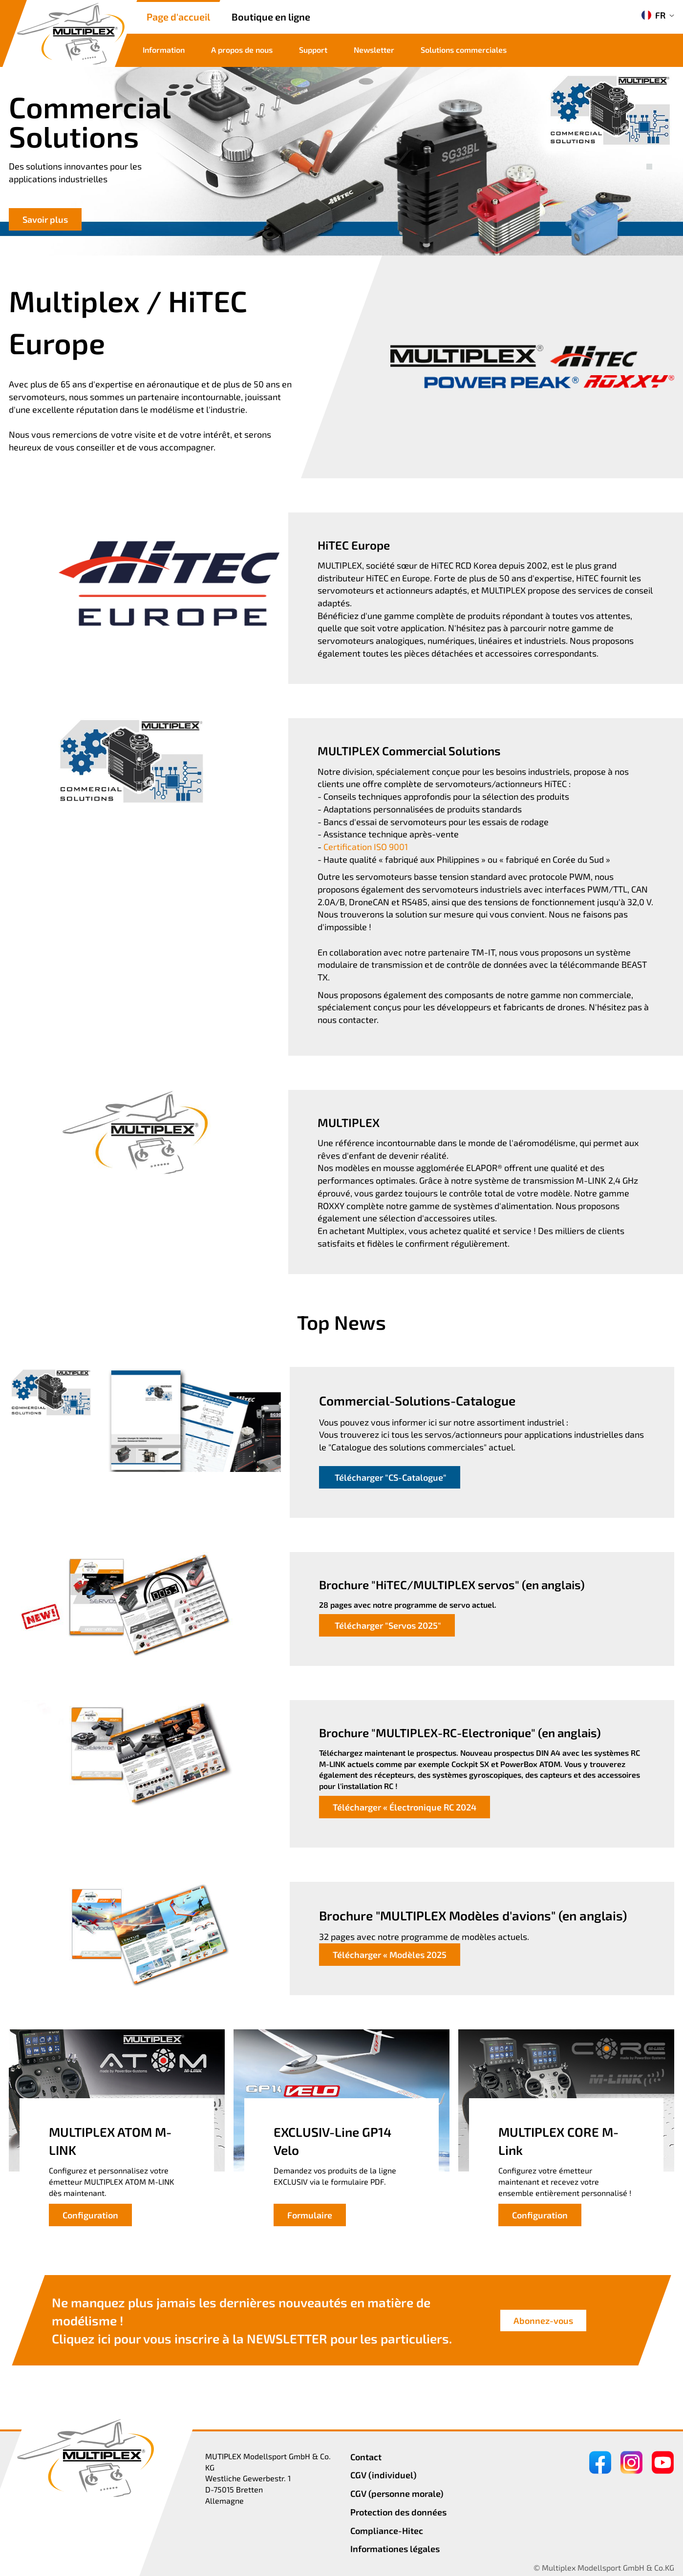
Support (313, 49)
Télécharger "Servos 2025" (387, 1625)
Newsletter (374, 49)
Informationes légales (395, 2548)
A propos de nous (242, 49)
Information (164, 49)
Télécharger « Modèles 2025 (390, 1954)
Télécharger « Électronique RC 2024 (404, 1807)
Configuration (90, 2215)
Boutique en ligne (271, 16)
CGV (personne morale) (397, 2493)
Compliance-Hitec (386, 2530)
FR (653, 15)
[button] (649, 156)
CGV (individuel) (383, 2475)
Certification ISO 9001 (365, 846)
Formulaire (309, 2215)
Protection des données (398, 2512)
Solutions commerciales (464, 49)
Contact (366, 2456)
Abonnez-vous (543, 2320)
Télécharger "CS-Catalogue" (390, 1477)
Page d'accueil (178, 16)
